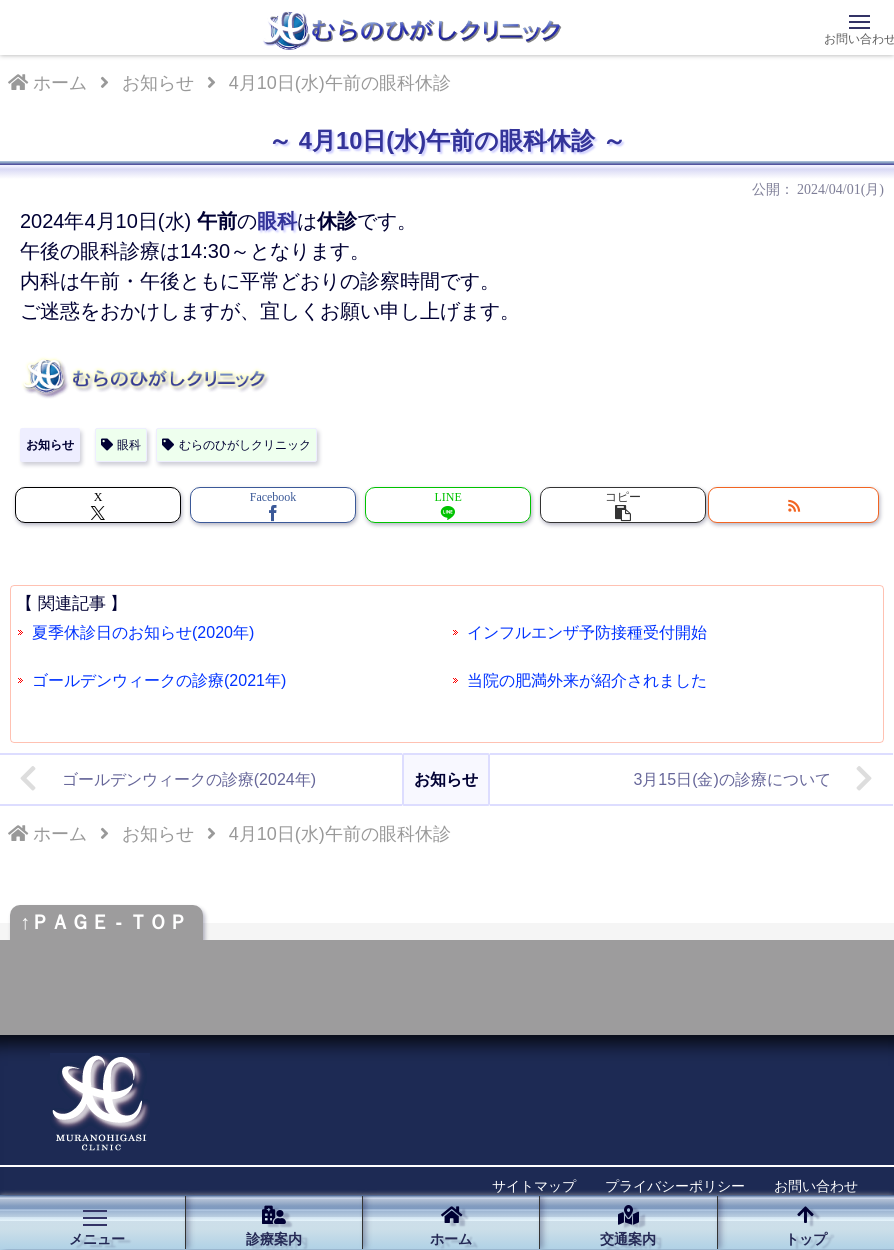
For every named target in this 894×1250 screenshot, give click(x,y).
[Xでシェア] (98, 505)
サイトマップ (534, 1186)
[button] (623, 505)
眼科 (121, 445)
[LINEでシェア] (448, 505)
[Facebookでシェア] (273, 505)
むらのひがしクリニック (236, 445)
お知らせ (50, 445)
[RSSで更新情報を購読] (793, 505)
